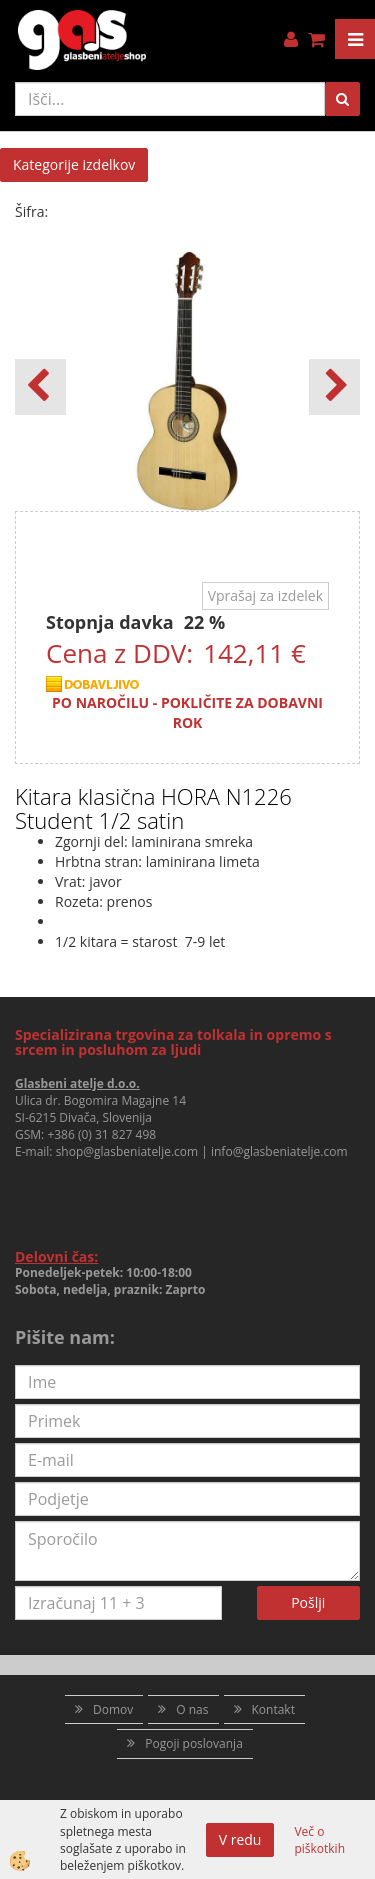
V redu (240, 1839)
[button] (334, 387)
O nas (192, 1709)
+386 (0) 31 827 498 (101, 1134)
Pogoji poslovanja (194, 1743)
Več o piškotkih (319, 1840)
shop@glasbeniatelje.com (127, 1151)
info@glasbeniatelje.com (279, 1151)
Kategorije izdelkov (74, 164)
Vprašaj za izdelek (265, 595)
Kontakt (273, 1709)
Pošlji (308, 1602)
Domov (113, 1709)
